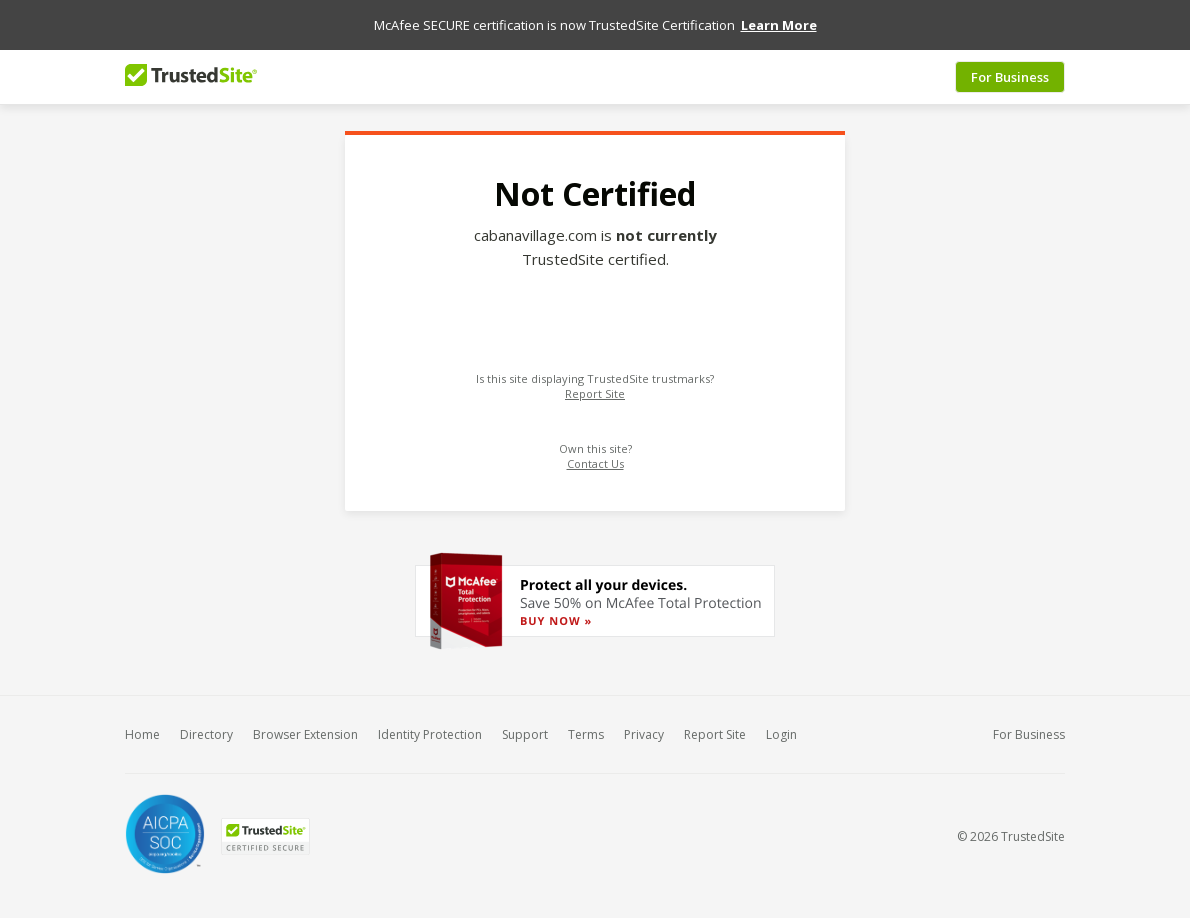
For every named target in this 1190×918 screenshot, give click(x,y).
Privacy (644, 731)
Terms (586, 731)
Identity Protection (430, 731)
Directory (206, 731)
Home (142, 731)
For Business (1010, 73)
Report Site (595, 390)
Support (525, 731)
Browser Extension (305, 731)
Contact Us (595, 460)
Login (781, 731)
